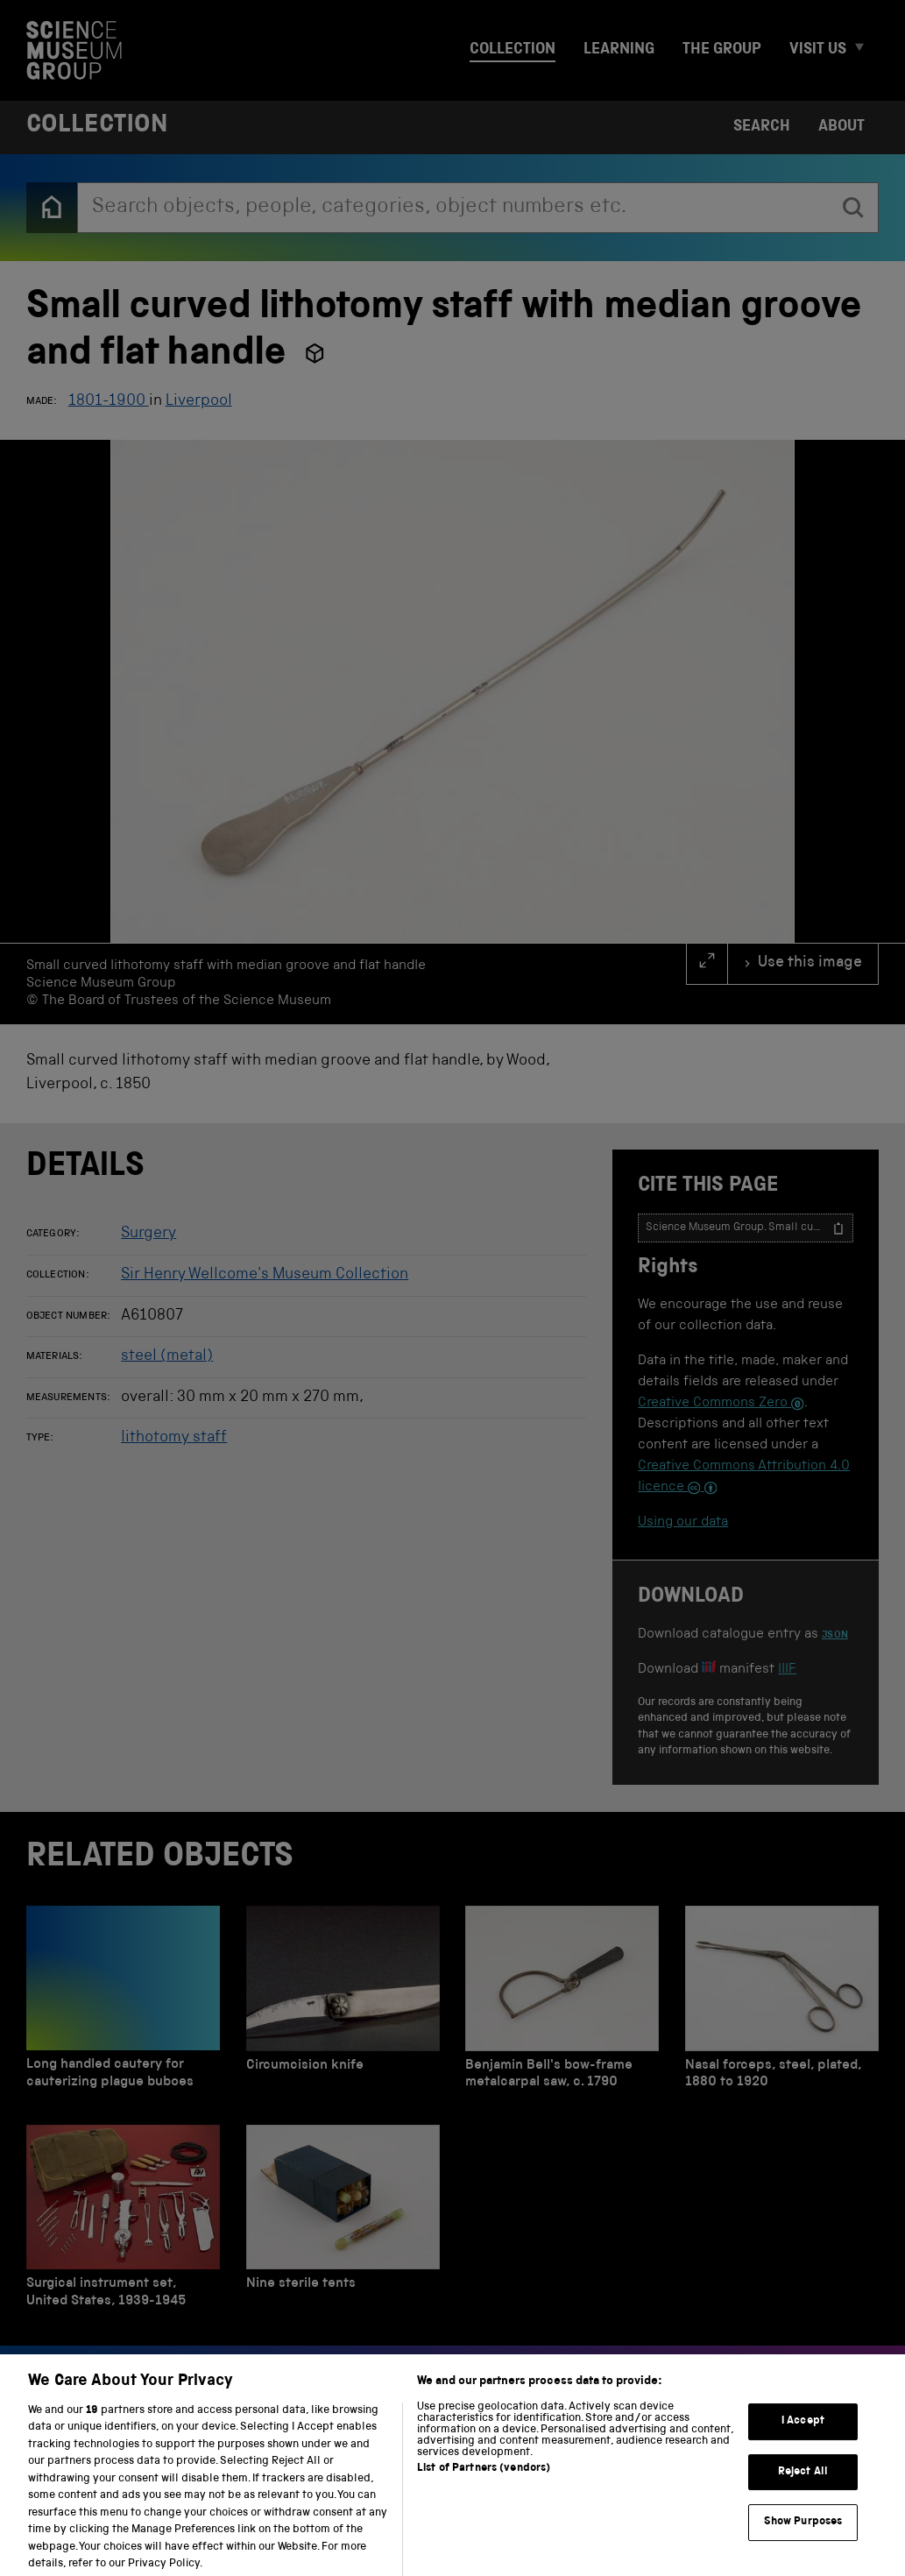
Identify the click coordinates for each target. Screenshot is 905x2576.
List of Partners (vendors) (483, 2483)
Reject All (803, 2487)
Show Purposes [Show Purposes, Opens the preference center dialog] (803, 2537)
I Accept (802, 2436)
